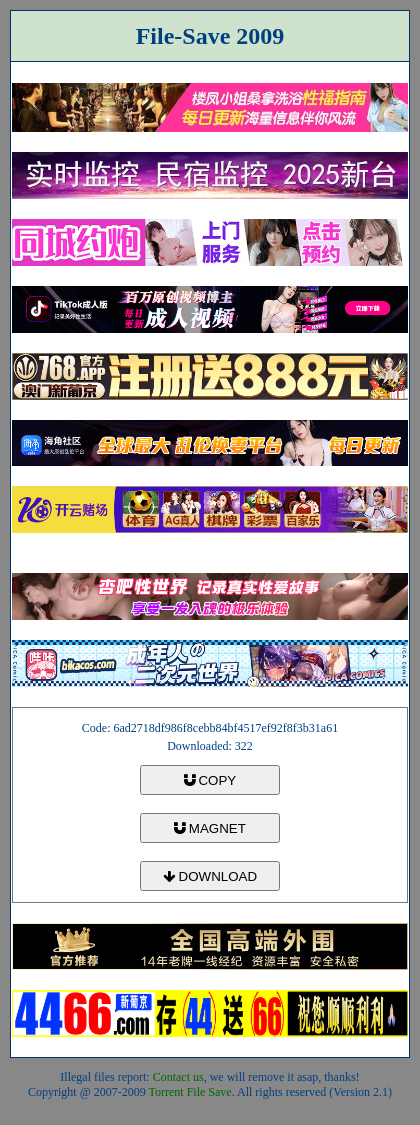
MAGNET (210, 828)
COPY (210, 780)
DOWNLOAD (210, 876)
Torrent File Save (190, 1092)
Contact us (178, 1077)
